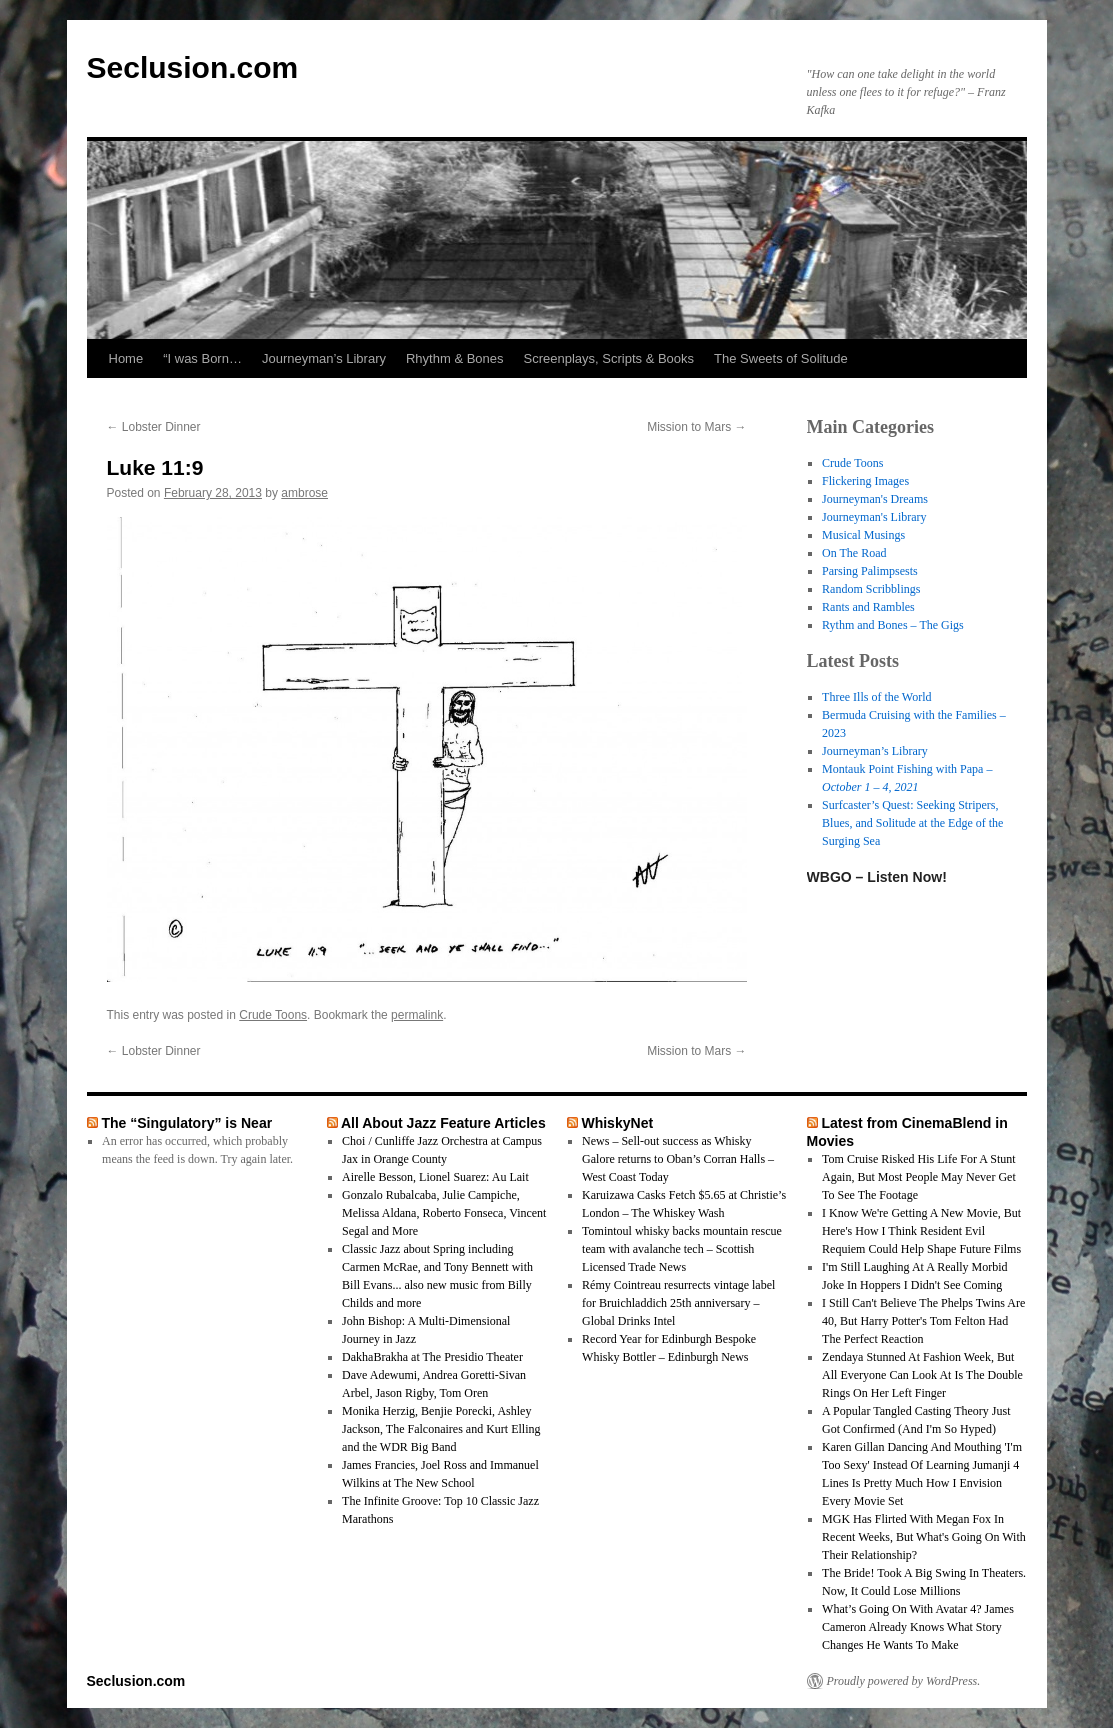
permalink (417, 1015)
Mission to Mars (696, 427)
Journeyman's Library (874, 517)
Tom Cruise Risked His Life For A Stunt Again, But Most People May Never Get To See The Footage (919, 1177)
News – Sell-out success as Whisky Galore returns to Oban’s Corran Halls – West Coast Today (678, 1159)
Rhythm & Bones (455, 358)
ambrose (304, 493)
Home (126, 358)
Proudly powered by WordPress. (904, 1681)
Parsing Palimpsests (870, 571)
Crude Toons (273, 1015)
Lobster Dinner (154, 427)
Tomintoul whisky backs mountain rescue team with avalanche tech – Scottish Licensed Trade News (682, 1249)
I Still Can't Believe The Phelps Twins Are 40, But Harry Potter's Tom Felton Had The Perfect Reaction (923, 1321)
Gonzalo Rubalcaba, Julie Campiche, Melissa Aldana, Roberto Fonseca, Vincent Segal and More (444, 1213)
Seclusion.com (193, 67)
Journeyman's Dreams (875, 499)
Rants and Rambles (868, 607)
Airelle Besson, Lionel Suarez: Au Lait (435, 1177)
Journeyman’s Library (324, 358)
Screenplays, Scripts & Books (609, 358)
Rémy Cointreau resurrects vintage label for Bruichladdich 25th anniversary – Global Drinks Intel (678, 1303)
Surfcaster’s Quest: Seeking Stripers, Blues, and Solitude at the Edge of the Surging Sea (912, 823)
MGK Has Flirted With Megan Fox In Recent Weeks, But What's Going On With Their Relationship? (924, 1537)
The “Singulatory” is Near (186, 1123)
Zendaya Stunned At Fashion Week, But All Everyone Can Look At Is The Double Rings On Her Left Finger (922, 1375)
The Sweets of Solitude (781, 358)
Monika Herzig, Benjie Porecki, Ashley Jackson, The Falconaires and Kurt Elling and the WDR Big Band (441, 1429)
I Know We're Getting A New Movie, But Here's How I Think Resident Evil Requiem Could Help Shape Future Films (921, 1231)
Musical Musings (863, 535)
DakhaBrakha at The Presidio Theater (432, 1357)
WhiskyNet (617, 1123)
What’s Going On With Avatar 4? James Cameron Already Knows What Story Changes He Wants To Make (918, 1627)
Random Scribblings (871, 589)
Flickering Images (865, 481)
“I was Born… (202, 358)
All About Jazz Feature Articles (443, 1123)
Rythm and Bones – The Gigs (893, 625)
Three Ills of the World (876, 697)
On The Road (854, 553)
